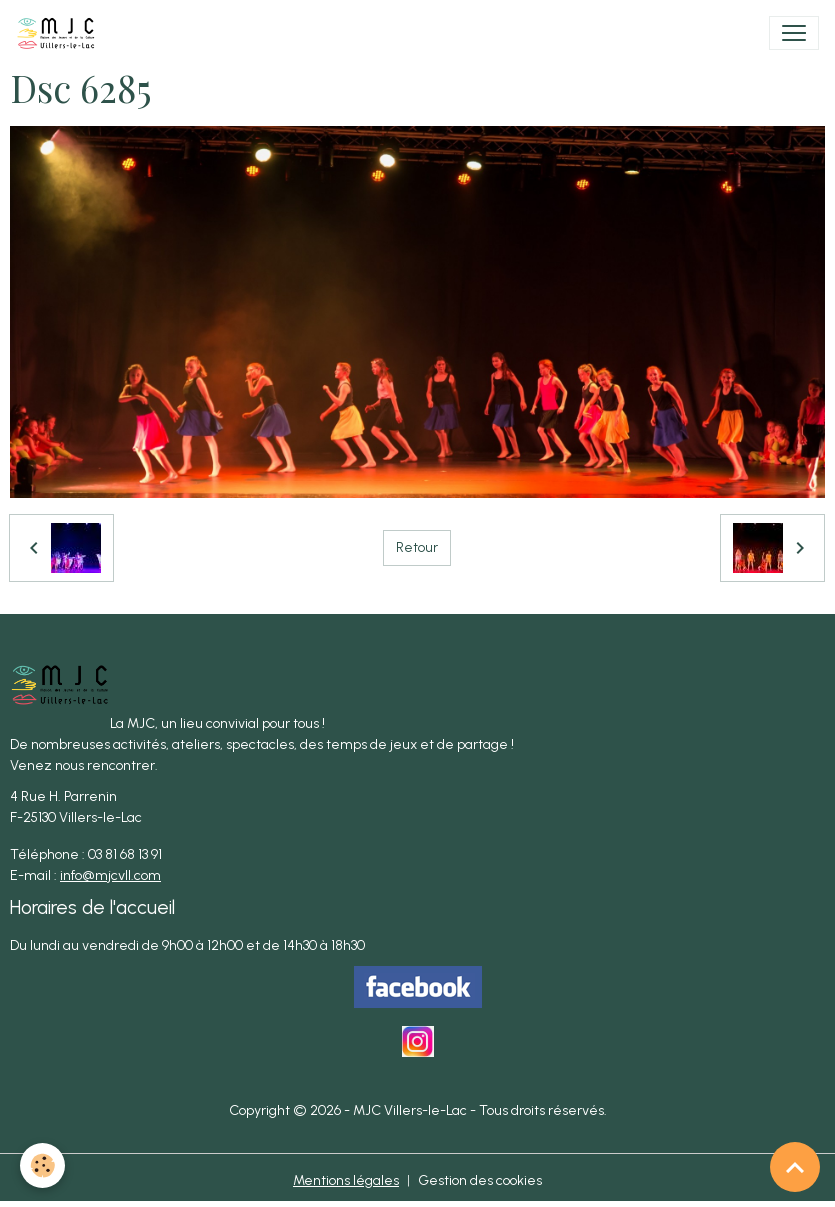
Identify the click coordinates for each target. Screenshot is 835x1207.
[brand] (60, 33)
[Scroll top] (795, 1167)
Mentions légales (346, 1180)
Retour (417, 547)
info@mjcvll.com (110, 875)
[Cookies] (42, 1165)
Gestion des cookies (480, 1180)
